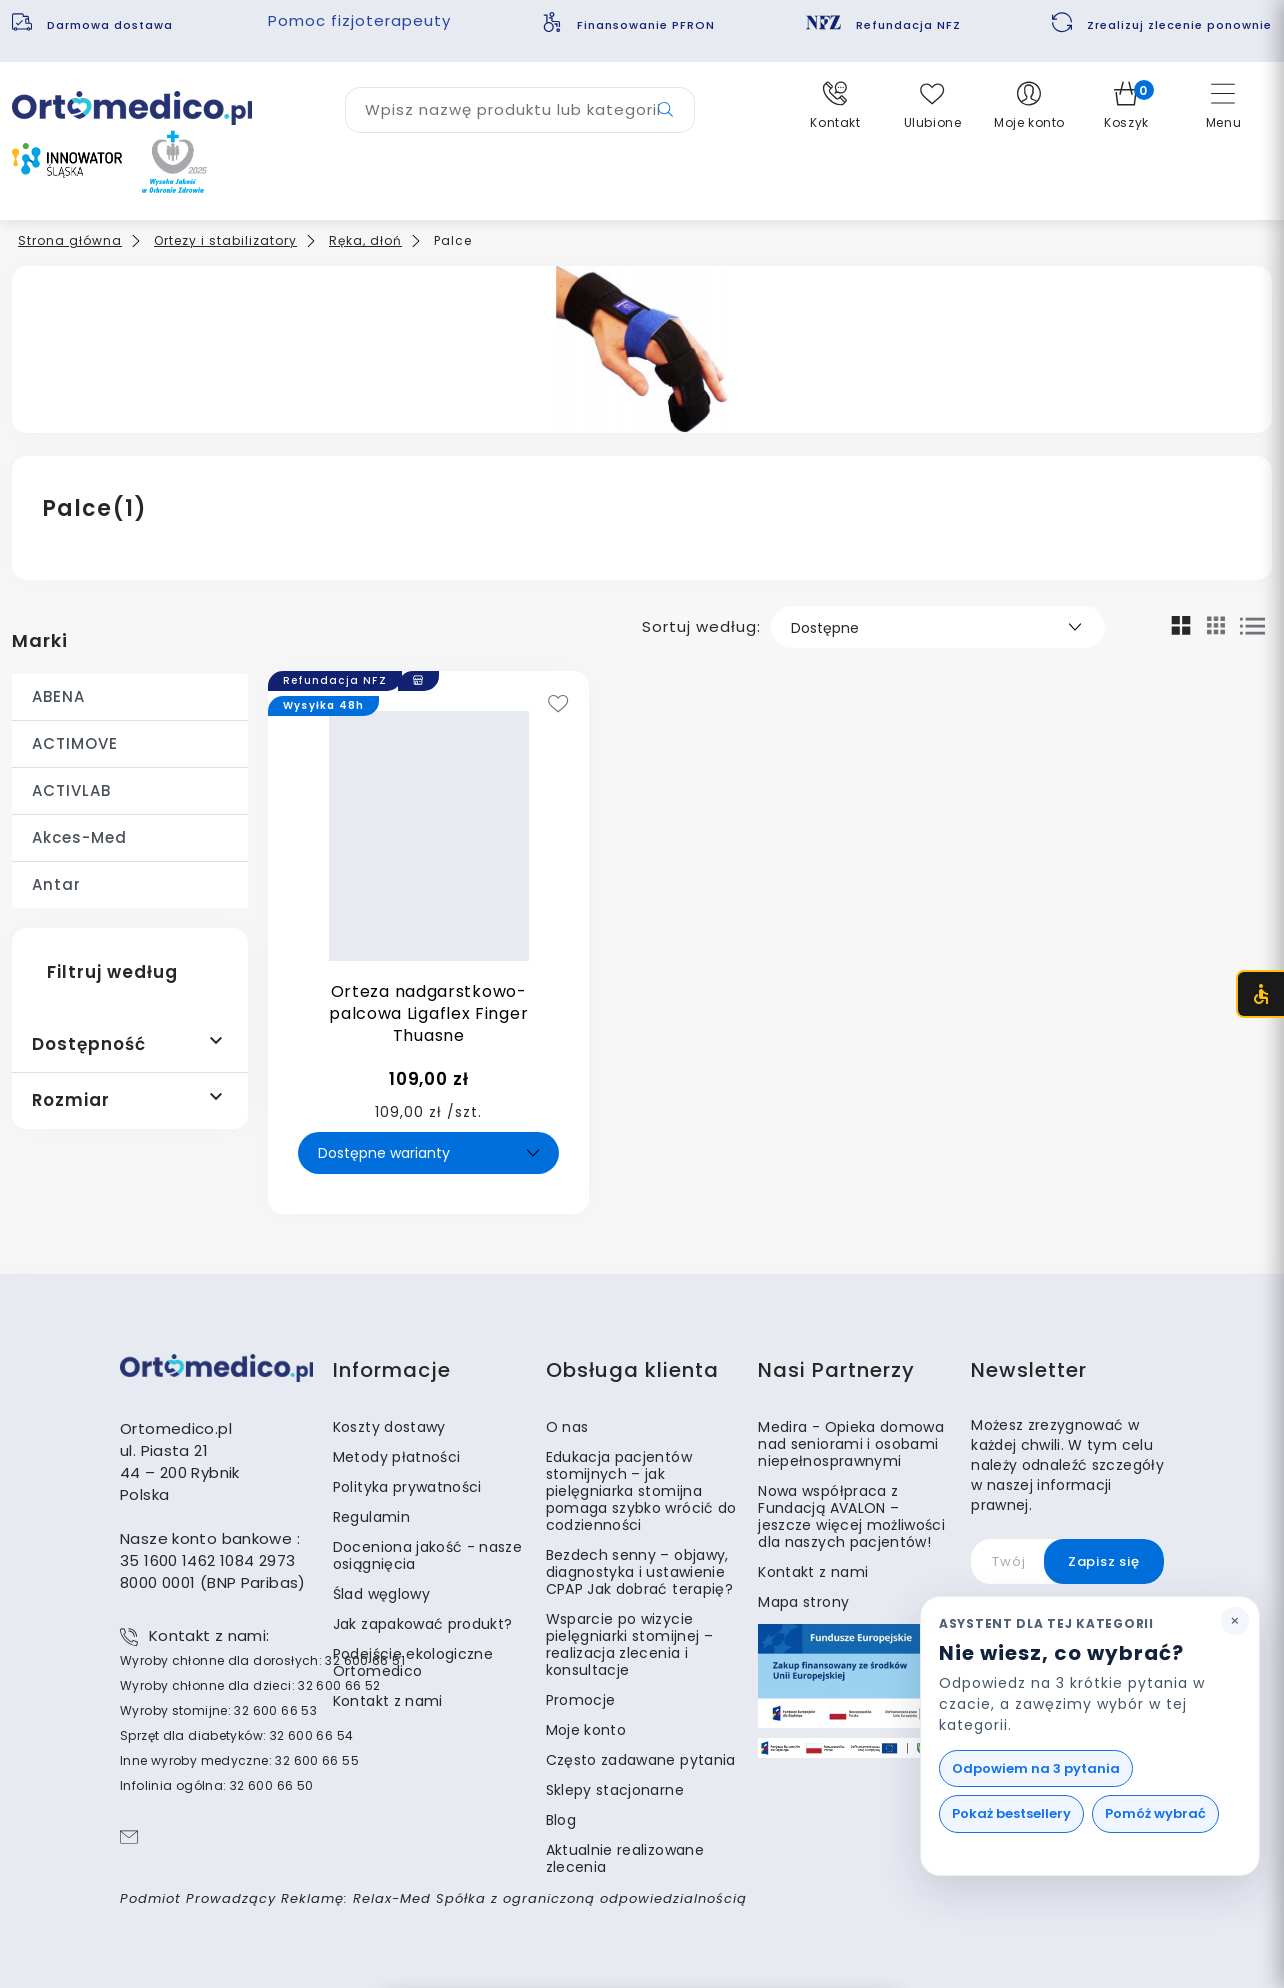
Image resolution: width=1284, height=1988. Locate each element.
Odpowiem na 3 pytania (1036, 1768)
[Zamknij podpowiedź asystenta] (1235, 1621)
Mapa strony (803, 1602)
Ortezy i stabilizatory (225, 240)
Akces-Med (79, 837)
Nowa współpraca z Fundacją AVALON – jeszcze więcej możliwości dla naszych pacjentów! (851, 1516)
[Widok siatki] (1181, 625)
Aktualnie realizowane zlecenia (625, 1858)
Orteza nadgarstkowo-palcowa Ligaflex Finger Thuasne (428, 1013)
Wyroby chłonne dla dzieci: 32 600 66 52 (250, 1685)
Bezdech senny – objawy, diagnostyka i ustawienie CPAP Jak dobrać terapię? (639, 1572)
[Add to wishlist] (558, 705)
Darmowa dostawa (112, 25)
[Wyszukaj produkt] (520, 110)
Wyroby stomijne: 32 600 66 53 (218, 1710)
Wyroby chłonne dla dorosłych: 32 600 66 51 (262, 1660)
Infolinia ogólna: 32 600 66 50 (216, 1785)
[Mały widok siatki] (1216, 625)
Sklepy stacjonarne (615, 1790)
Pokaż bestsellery (1011, 1813)
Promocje (581, 1700)
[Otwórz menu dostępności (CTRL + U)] (1260, 994)
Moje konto (586, 1730)
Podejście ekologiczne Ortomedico (413, 1662)
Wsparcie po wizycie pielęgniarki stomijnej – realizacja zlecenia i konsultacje (629, 1644)
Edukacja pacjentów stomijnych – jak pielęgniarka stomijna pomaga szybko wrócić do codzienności (641, 1491)
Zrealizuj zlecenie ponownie (1179, 25)
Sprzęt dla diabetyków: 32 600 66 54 (236, 1735)
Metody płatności (397, 1457)
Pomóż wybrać (1155, 1813)
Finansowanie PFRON (646, 25)
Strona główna (70, 240)
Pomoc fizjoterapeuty (359, 20)
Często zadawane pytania (641, 1760)
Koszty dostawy (389, 1427)
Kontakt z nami (388, 1701)
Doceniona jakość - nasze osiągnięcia (427, 1555)
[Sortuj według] (938, 627)
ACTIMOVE (75, 743)
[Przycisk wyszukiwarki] (665, 110)
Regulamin (371, 1517)
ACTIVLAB (71, 790)
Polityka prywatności (407, 1487)
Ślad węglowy (381, 1594)
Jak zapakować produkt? (423, 1624)
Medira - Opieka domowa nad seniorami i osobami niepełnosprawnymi (851, 1444)
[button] (835, 106)
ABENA (58, 696)
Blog (561, 1820)
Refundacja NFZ (908, 25)
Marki (40, 640)
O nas (567, 1427)
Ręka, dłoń (365, 240)
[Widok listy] (1253, 626)
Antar (56, 884)
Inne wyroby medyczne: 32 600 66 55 (239, 1760)
